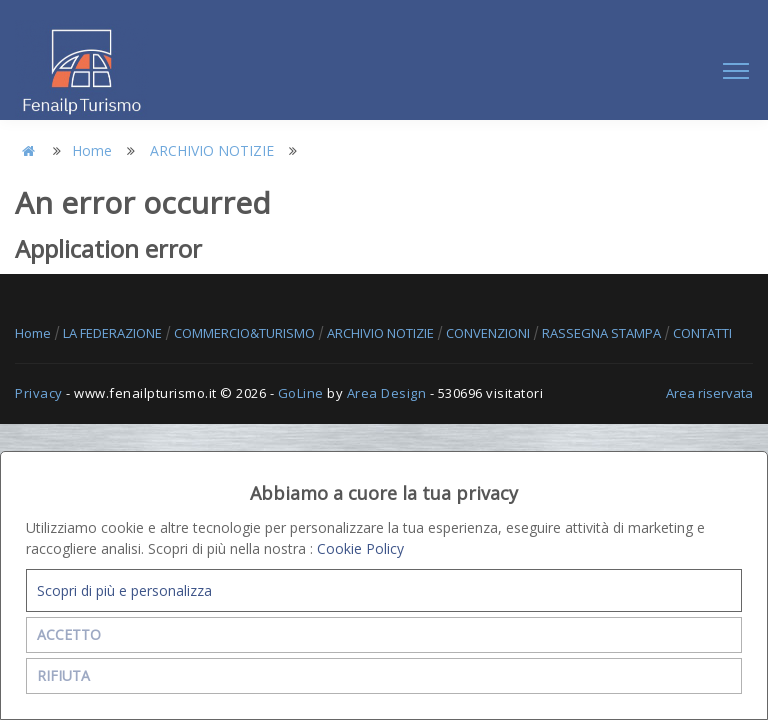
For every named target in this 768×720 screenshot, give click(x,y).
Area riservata (709, 393)
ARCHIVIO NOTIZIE (212, 150)
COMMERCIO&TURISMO (246, 333)
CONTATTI (702, 333)
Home (92, 150)
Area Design (387, 393)
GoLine (301, 393)
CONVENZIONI (489, 333)
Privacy (39, 393)
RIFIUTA (63, 675)
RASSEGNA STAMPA (603, 333)
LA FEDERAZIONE (114, 333)
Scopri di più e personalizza (124, 590)
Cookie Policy (360, 548)
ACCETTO (69, 634)
